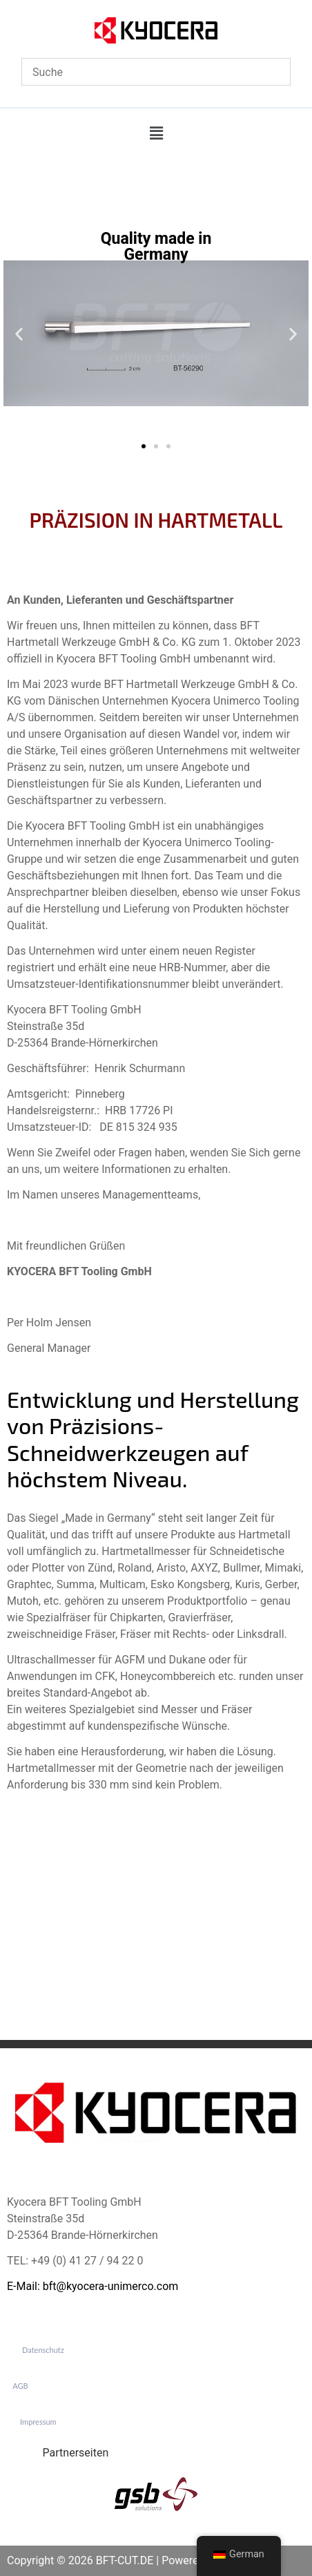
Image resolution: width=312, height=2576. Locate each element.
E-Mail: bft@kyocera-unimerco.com (92, 2286)
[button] (156, 133)
